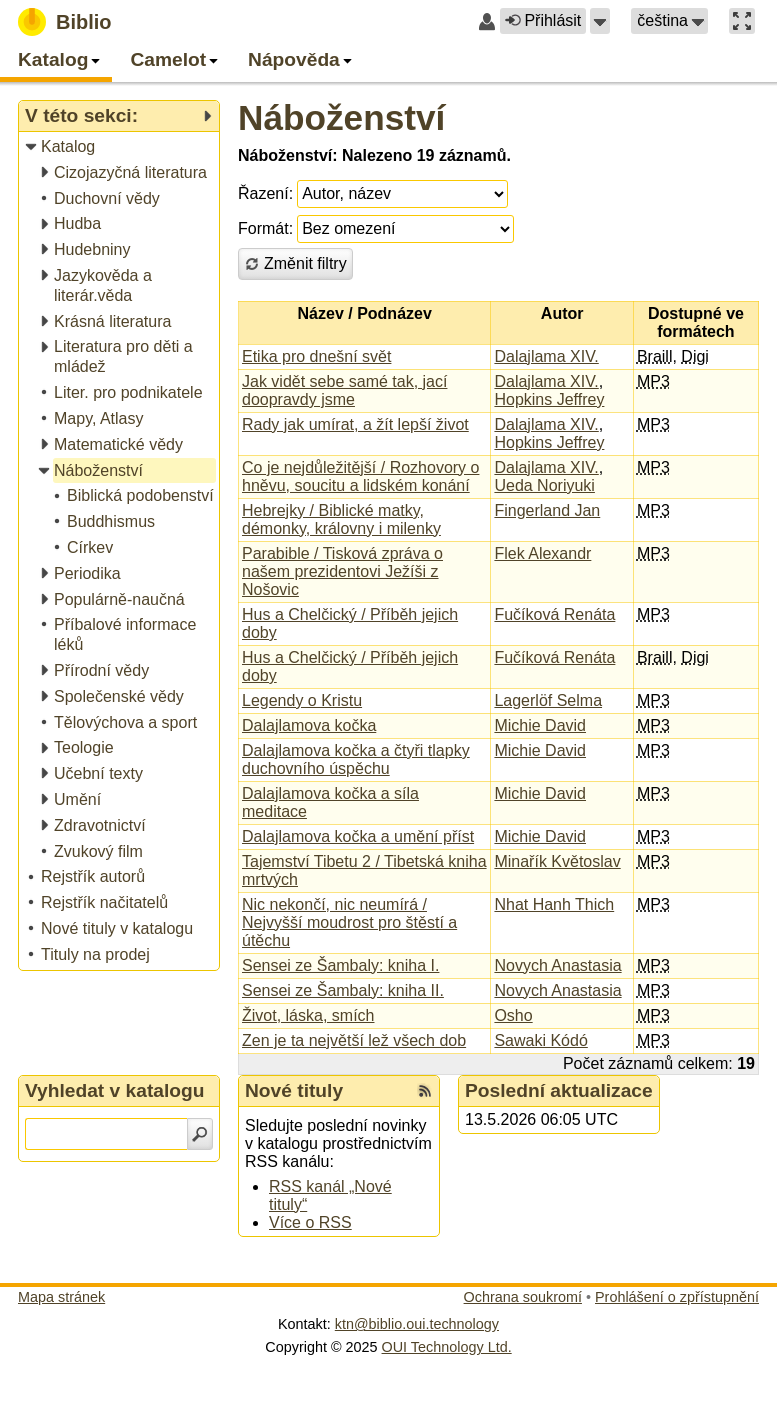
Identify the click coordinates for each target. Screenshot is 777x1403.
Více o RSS (310, 1222)
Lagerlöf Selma (548, 700)
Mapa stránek (61, 1297)
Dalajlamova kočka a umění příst (358, 836)
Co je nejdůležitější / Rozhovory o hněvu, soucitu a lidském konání (360, 476)
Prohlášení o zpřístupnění (677, 1297)
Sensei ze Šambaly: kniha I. (340, 965)
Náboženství (341, 117)
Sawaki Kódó (540, 1040)
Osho (513, 1015)
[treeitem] (120, 147)
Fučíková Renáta (554, 614)
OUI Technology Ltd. (447, 1347)
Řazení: (265, 193)
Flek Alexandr (542, 553)
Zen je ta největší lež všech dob (354, 1040)
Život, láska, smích (308, 1015)
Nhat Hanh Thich (554, 904)
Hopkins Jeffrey (549, 399)
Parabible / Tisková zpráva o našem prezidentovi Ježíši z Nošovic (342, 571)
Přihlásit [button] (543, 20)
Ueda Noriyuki (544, 485)
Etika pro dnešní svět (316, 356)
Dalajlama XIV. (546, 356)
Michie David (540, 725)
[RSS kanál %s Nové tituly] (425, 1091)
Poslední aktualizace (559, 1090)
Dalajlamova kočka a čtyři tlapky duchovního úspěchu (356, 759)
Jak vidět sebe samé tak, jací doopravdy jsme (344, 390)
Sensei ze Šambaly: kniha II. (343, 990)
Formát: (265, 228)
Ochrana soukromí (523, 1297)
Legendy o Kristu (302, 700)
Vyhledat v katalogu (115, 1090)
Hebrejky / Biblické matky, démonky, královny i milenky (341, 519)
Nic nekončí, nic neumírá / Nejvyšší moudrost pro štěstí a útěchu (349, 922)
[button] (600, 21)
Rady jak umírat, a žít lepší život (355, 424)
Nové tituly (294, 1090)
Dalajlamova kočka (309, 725)
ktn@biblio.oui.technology (417, 1324)
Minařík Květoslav (557, 861)
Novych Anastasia (557, 965)
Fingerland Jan (547, 510)
